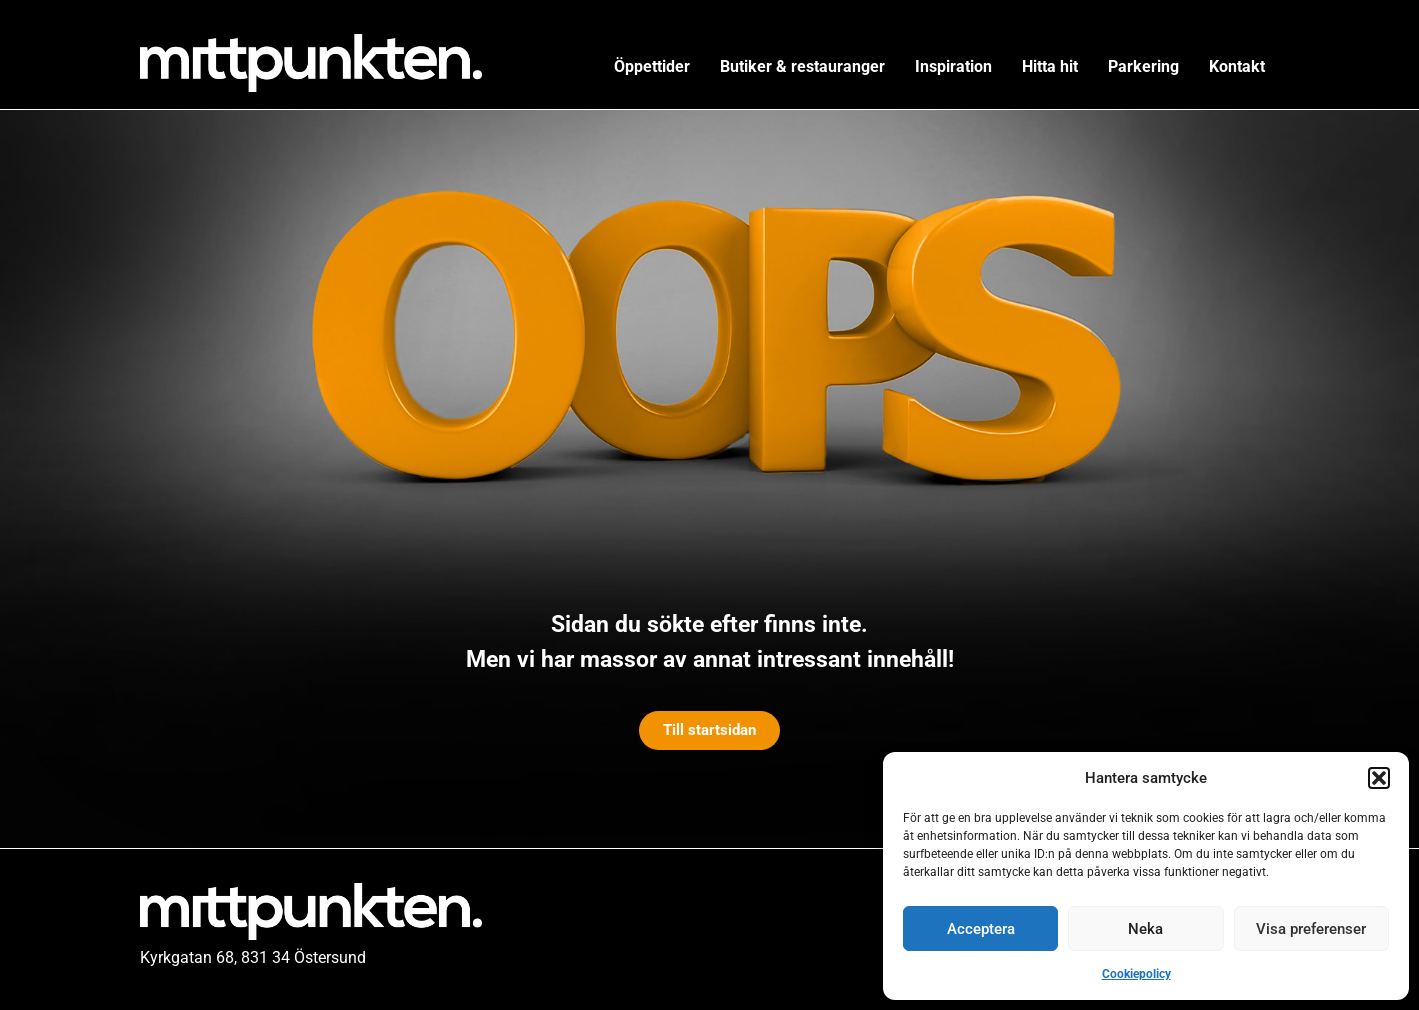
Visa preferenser (1311, 929)
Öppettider (652, 66)
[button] (1379, 778)
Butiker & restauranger (802, 66)
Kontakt (1237, 66)
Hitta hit (1050, 66)
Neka (1145, 929)
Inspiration (953, 66)
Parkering (1143, 66)
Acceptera (981, 929)
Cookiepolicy (1136, 974)
